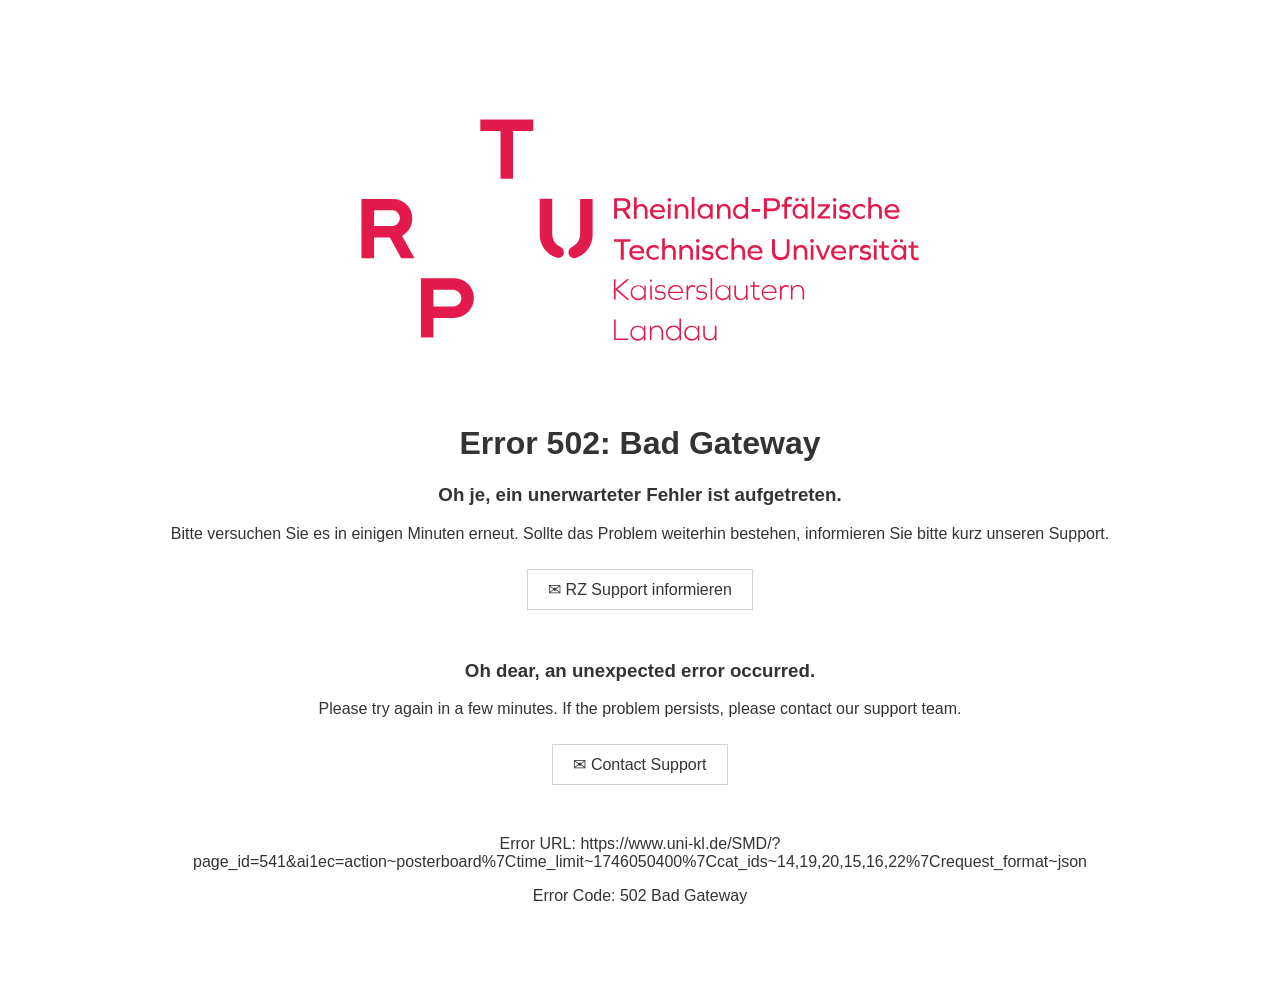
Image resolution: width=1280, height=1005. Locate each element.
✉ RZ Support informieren (640, 589)
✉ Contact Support (639, 764)
